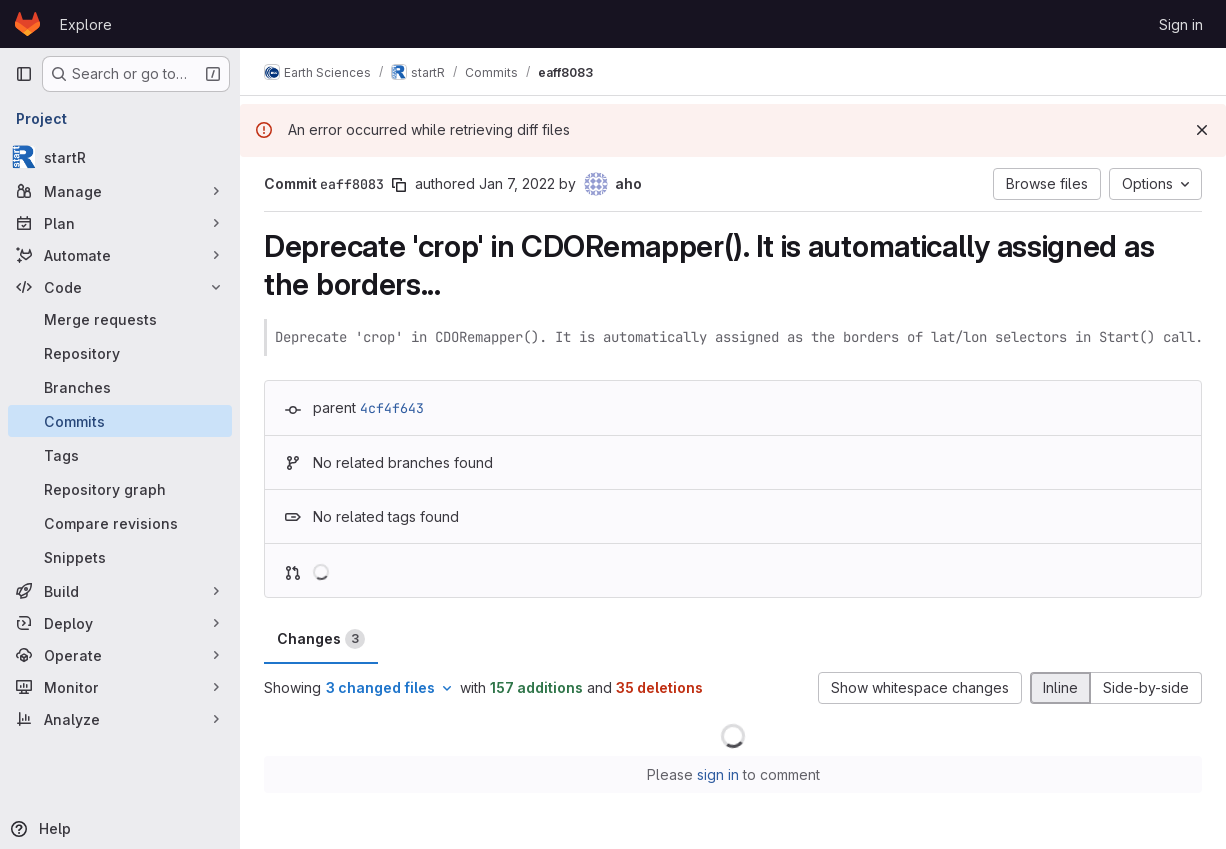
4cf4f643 (392, 408)
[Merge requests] (120, 319)
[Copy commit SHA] (399, 185)
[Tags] (120, 455)
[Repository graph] (120, 489)
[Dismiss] (1202, 130)
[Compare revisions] (120, 523)
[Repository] (120, 353)
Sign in (1181, 24)
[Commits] (120, 421)
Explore (86, 24)
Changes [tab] (321, 639)
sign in (718, 774)
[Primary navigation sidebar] (24, 74)
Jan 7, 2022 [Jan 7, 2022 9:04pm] (517, 183)
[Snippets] (120, 557)
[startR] (120, 157)
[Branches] (120, 387)
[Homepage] (27, 24)
